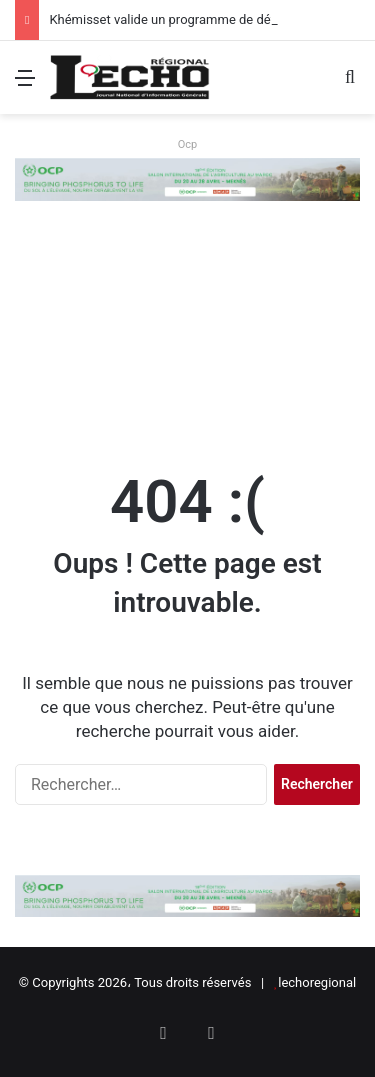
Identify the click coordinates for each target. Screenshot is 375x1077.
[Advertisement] (187, 325)
